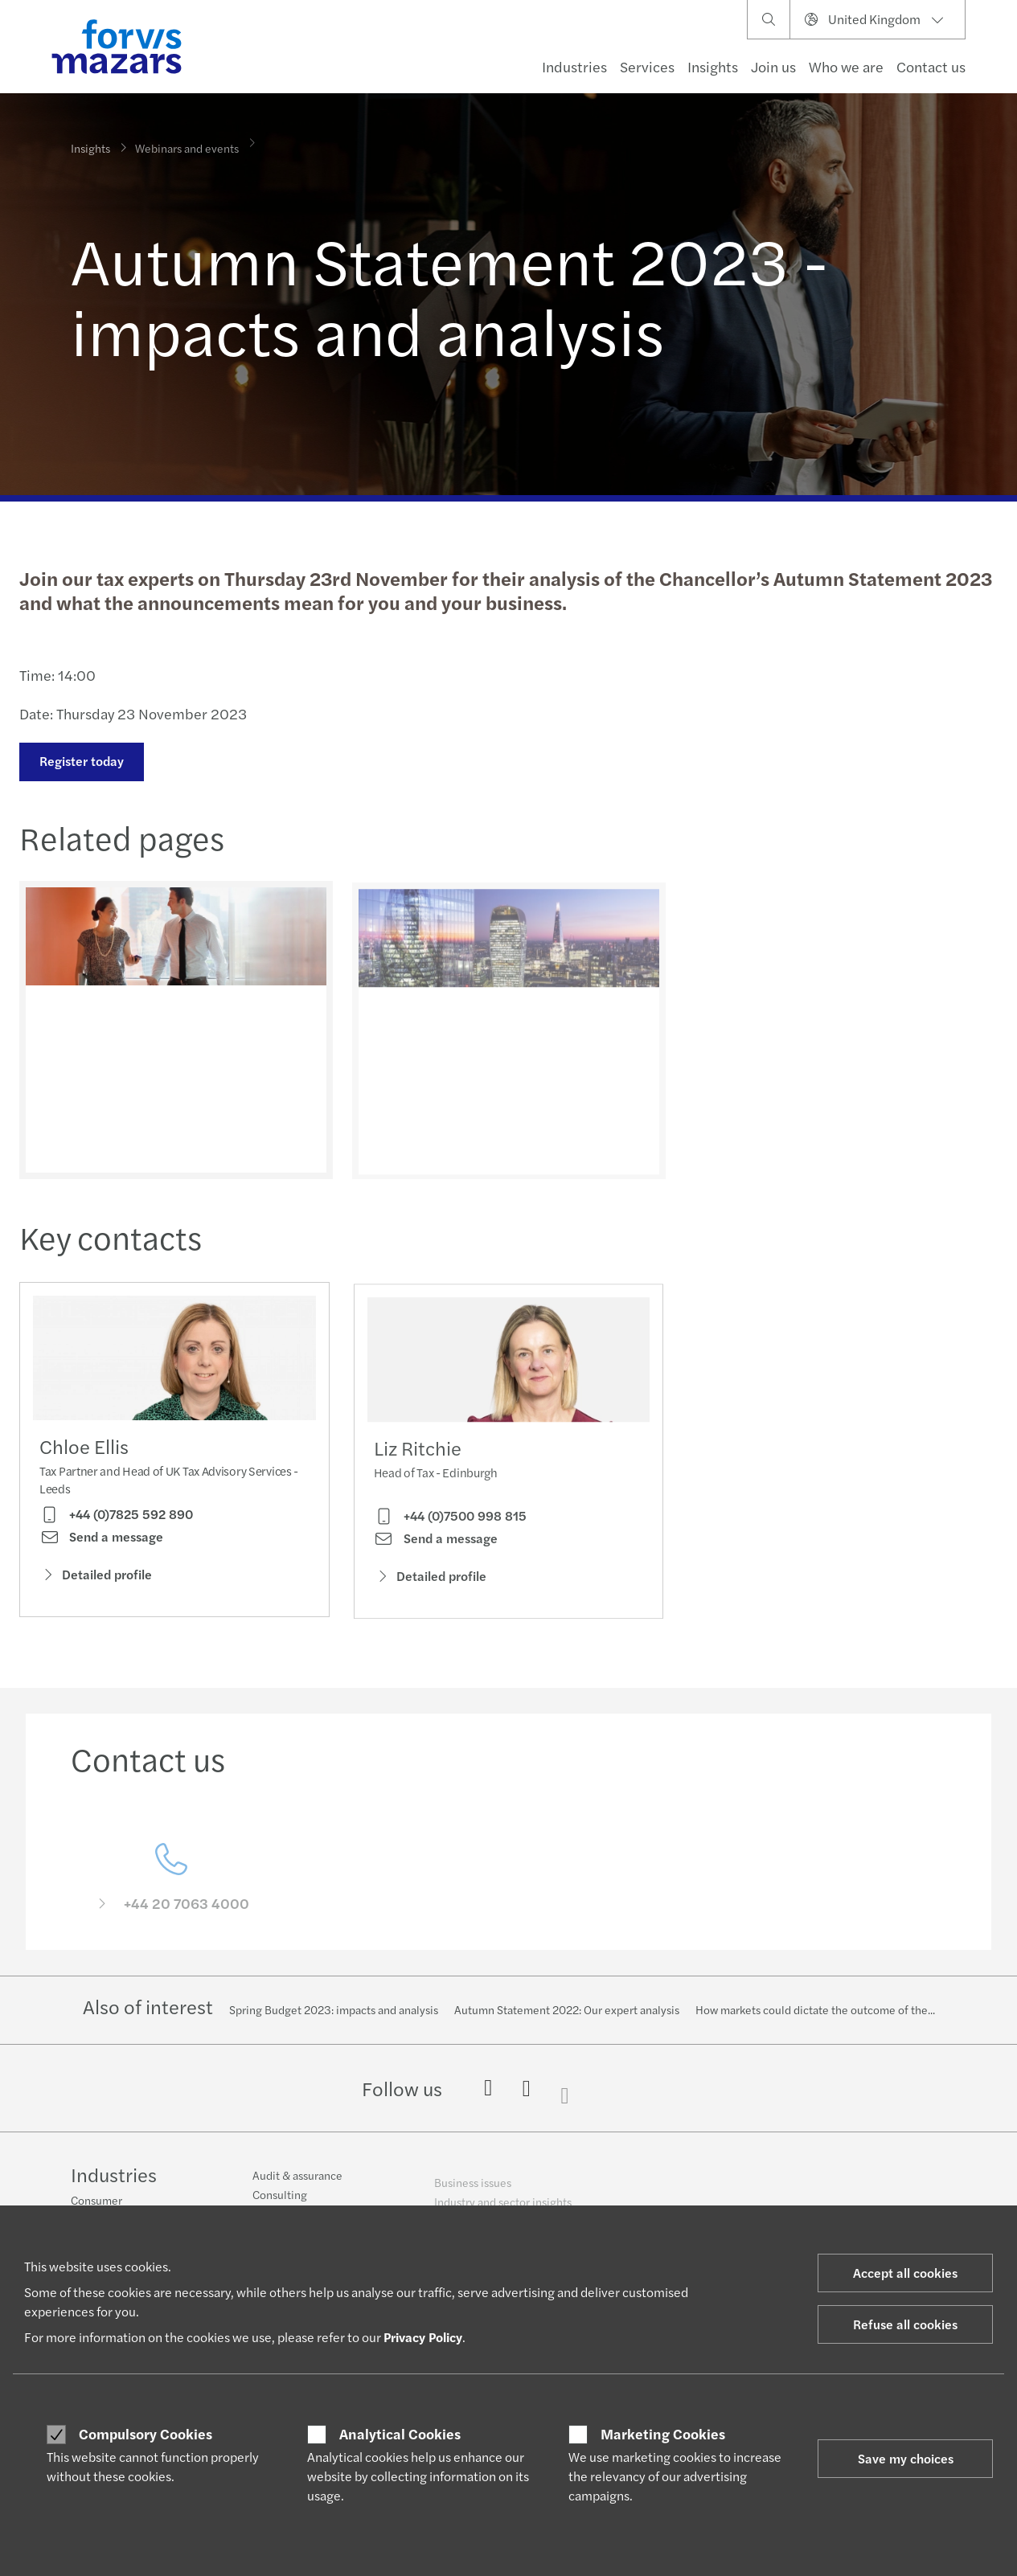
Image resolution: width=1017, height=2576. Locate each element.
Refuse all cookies (905, 2324)
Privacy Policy (422, 2337)
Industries (574, 66)
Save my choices (905, 2458)
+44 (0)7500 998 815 (450, 1541)
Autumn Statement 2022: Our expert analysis (566, 2009)
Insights (712, 66)
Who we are (846, 66)
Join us (773, 66)
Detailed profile (95, 1578)
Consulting (279, 2204)
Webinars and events (187, 141)
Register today (80, 761)
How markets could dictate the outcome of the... (815, 2009)
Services (647, 66)
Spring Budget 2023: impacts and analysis (333, 2009)
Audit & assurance (297, 2185)
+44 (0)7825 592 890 (116, 1518)
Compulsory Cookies (145, 2434)
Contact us (931, 66)
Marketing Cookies (663, 2434)
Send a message (101, 1541)
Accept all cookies (905, 2272)
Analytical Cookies (400, 2434)
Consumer (96, 2201)
